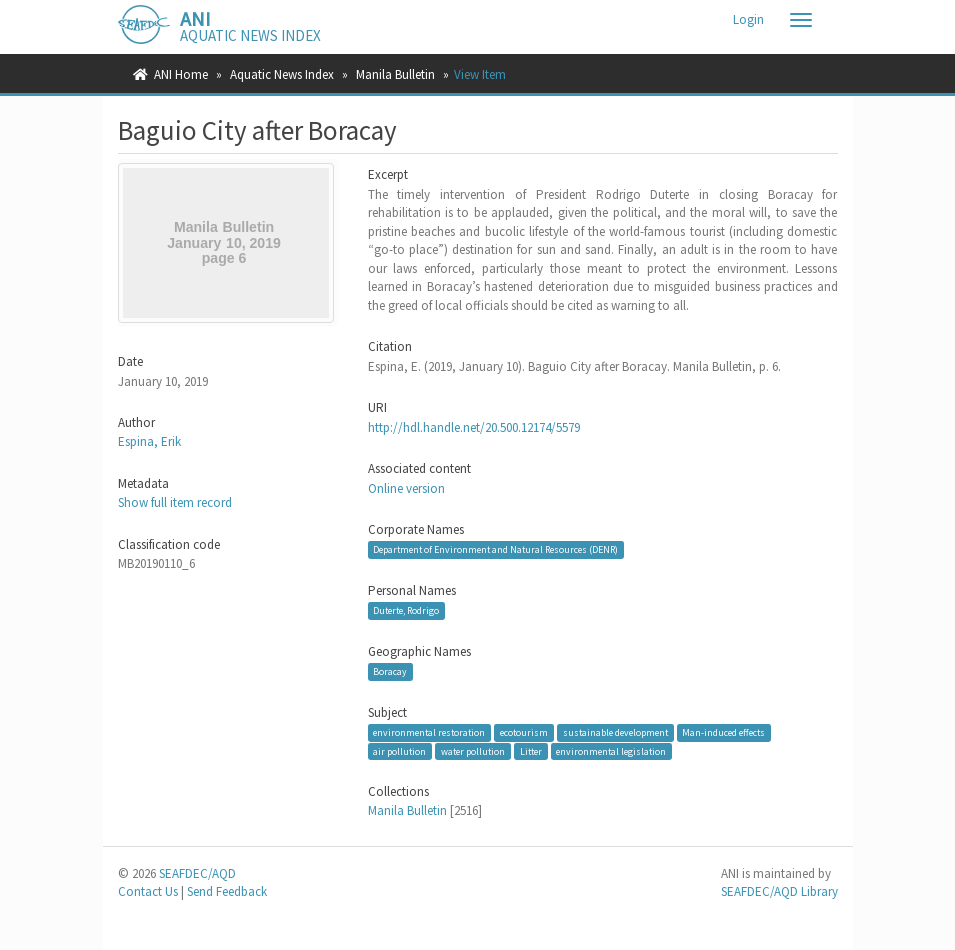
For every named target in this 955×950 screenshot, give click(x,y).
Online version (406, 488)
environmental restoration (429, 732)
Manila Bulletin (395, 74)
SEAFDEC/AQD (197, 873)
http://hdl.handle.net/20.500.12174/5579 (474, 427)
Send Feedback (227, 891)
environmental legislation (611, 751)
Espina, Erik (149, 441)
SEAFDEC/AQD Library (779, 891)
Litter (531, 751)
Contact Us (148, 891)
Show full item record (175, 502)
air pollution (399, 751)
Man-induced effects (723, 732)
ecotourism (524, 732)
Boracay (390, 671)
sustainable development (615, 732)
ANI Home (181, 74)
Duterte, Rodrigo (406, 610)
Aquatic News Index (282, 74)
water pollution (473, 751)
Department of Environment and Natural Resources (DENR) (495, 549)
